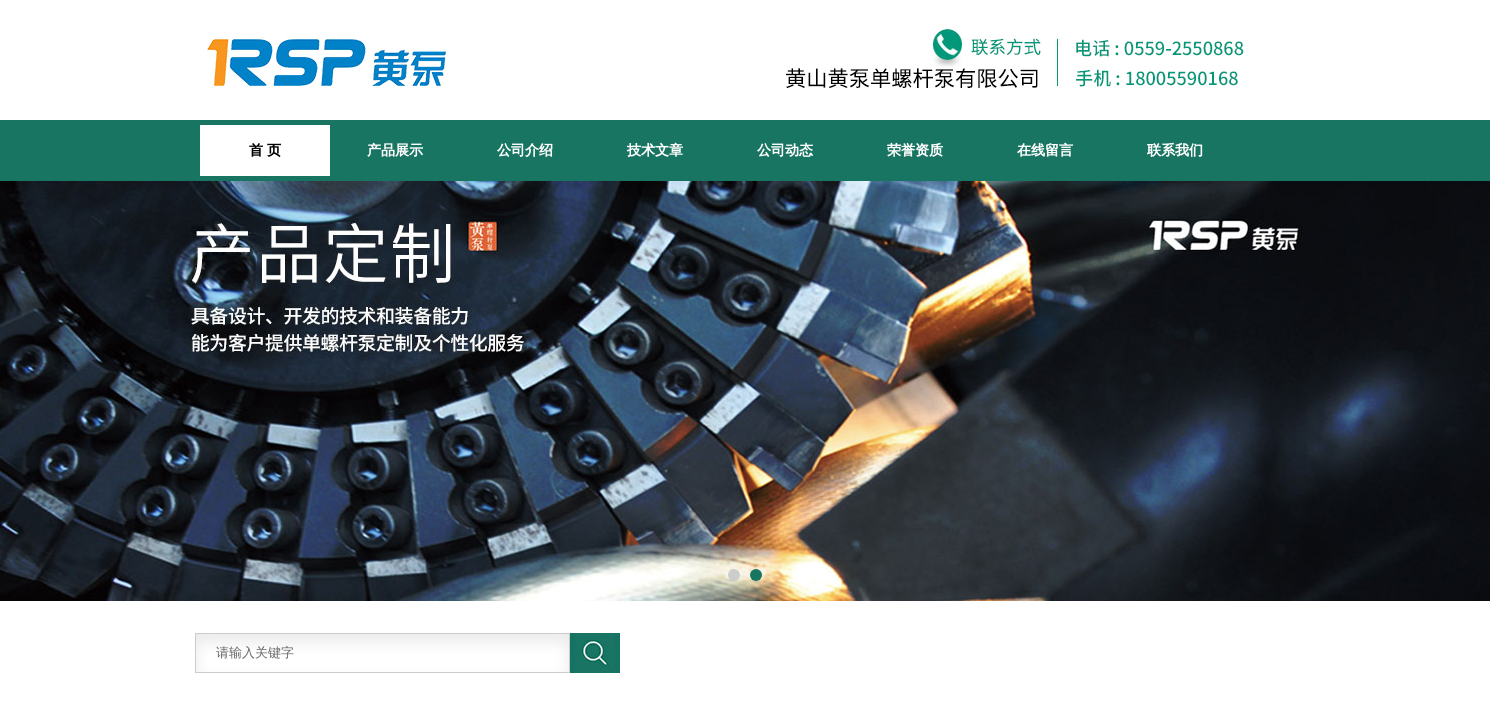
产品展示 (395, 150)
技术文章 (655, 150)
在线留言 (1045, 150)
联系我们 (1175, 150)
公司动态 (785, 150)
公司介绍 (525, 150)
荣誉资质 (915, 150)
